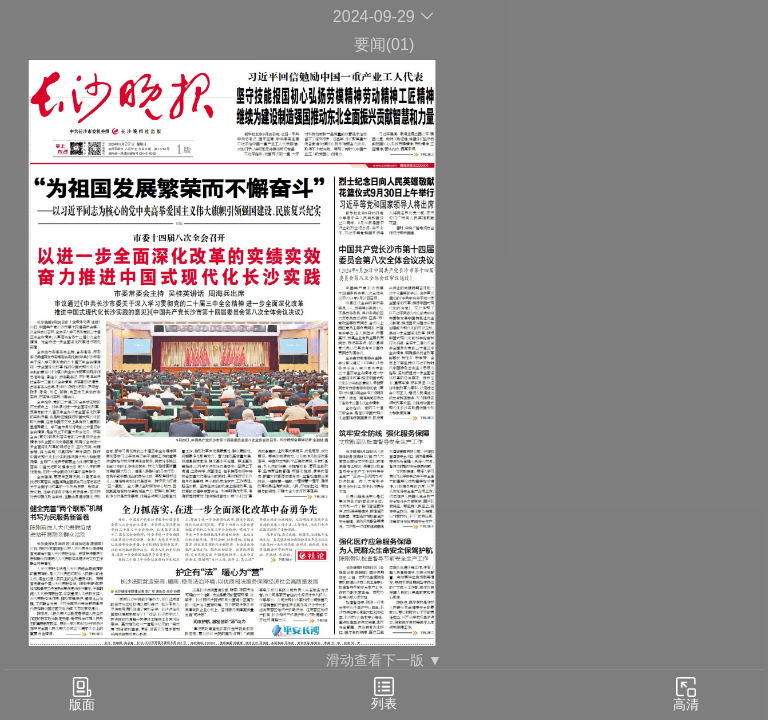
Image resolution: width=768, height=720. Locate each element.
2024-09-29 (384, 16)
